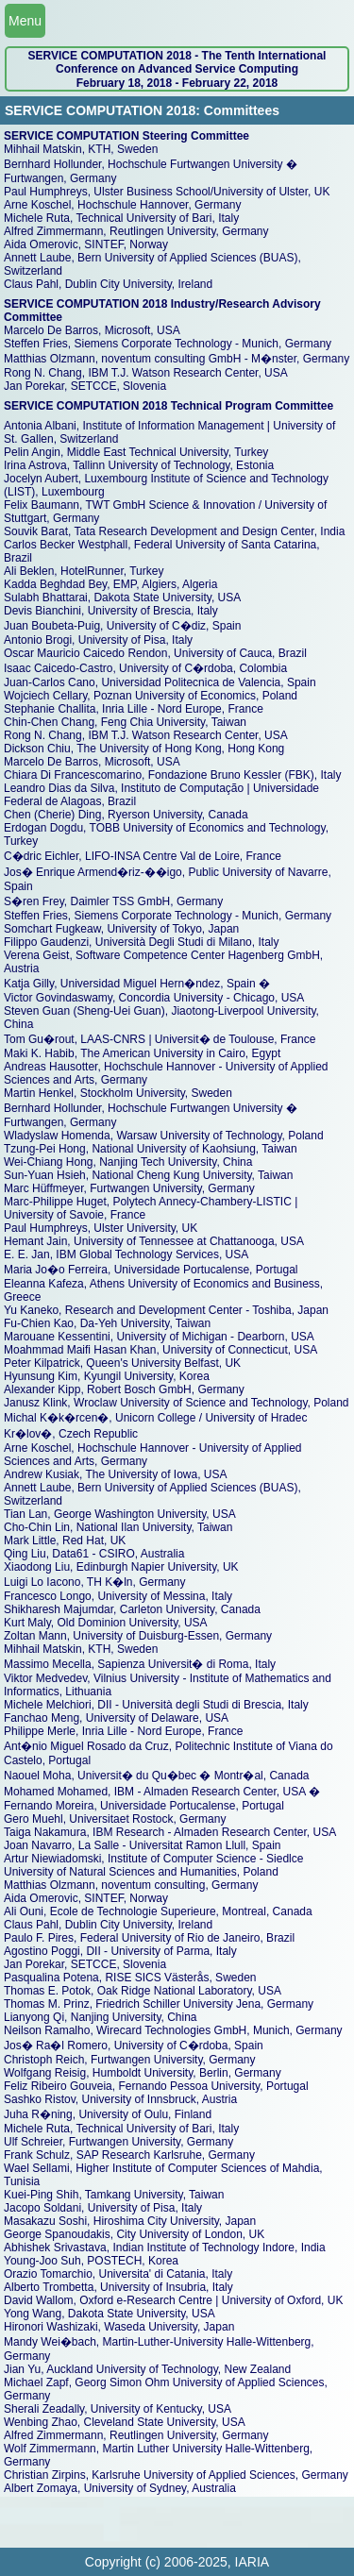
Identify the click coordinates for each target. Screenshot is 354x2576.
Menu (25, 20)
